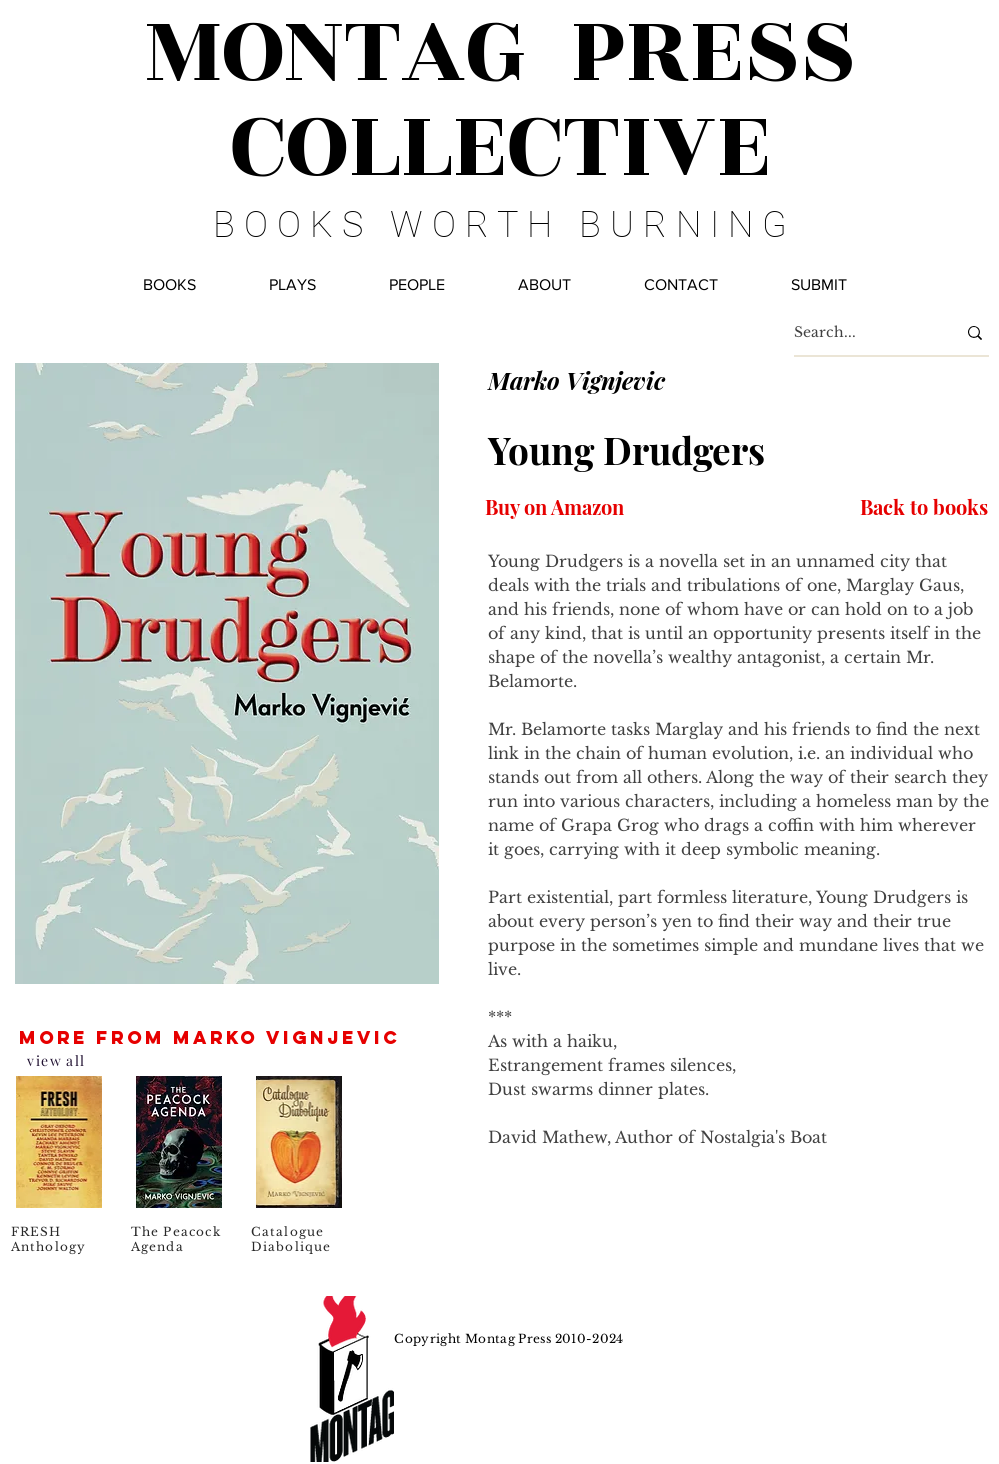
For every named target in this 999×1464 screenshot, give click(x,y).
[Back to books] (922, 506)
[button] (417, 285)
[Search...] (860, 332)
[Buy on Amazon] (554, 506)
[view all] (58, 1060)
